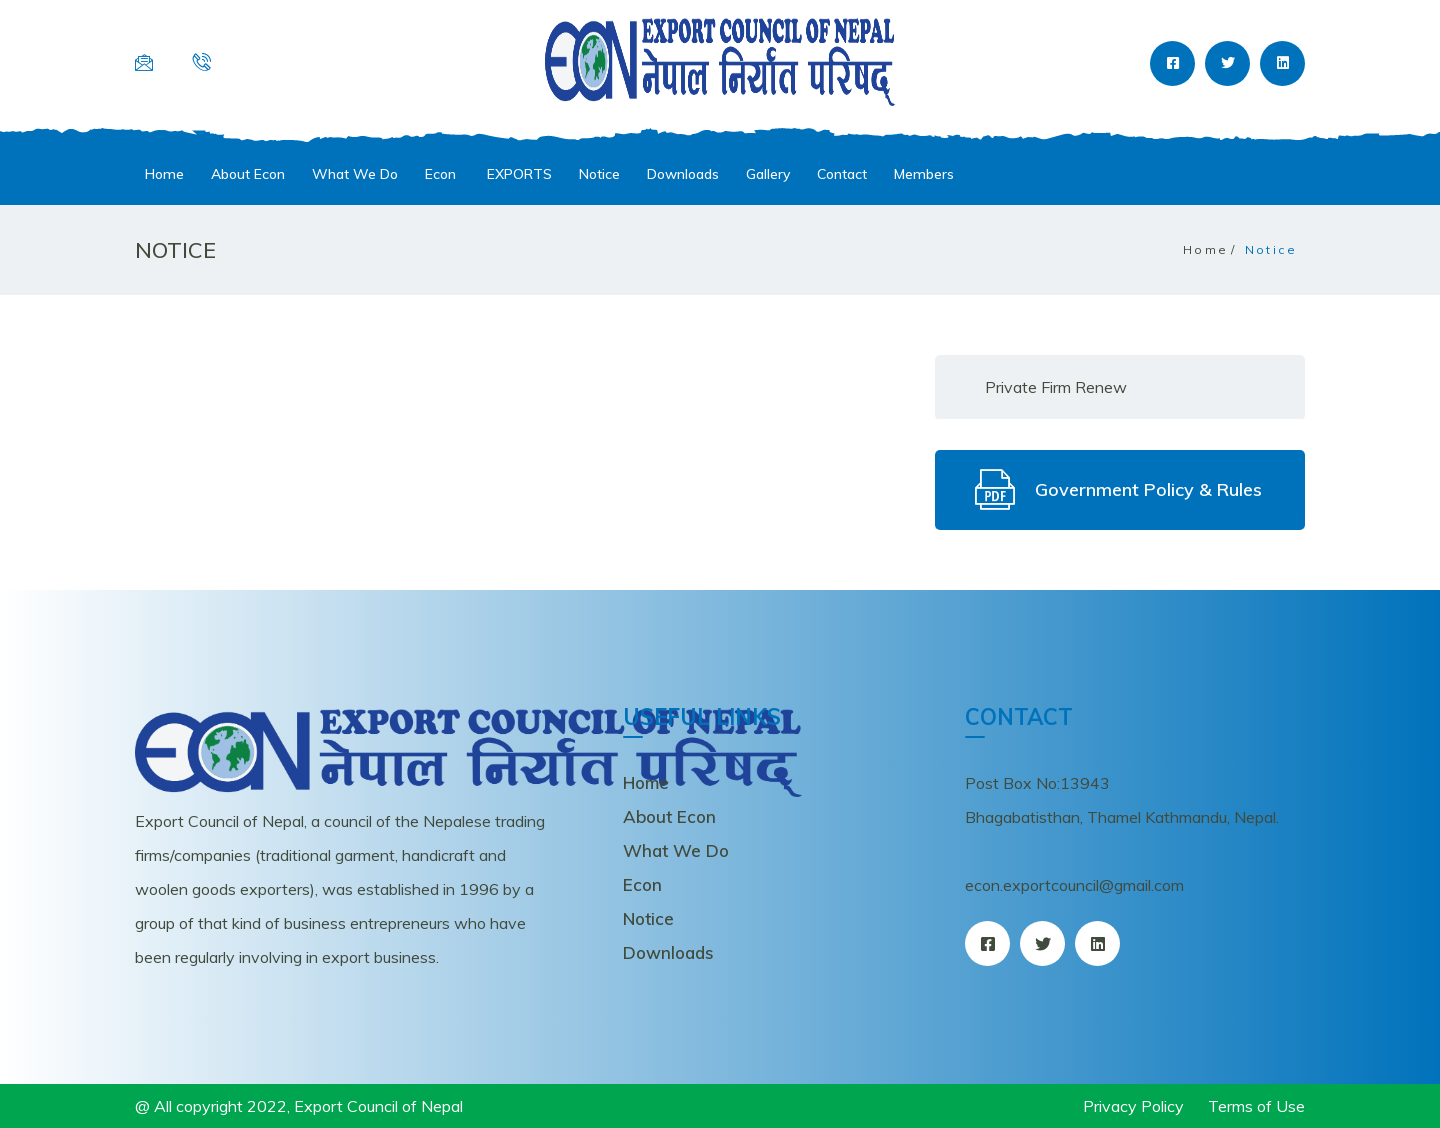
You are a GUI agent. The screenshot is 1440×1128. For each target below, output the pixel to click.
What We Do (355, 174)
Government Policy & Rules (1118, 490)
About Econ (248, 174)
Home (164, 174)
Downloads (683, 174)
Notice (599, 174)
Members (924, 174)
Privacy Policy (1133, 1106)
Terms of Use (1256, 1106)
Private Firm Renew (1056, 387)
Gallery (768, 174)
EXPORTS (517, 174)
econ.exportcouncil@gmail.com (1074, 885)
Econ (440, 174)
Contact (842, 174)
